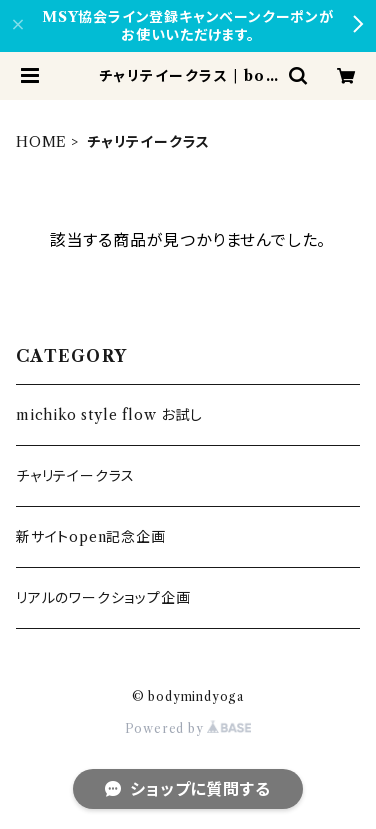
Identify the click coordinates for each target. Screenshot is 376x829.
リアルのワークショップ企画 (103, 598)
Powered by (188, 728)
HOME (41, 142)
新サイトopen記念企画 (91, 537)
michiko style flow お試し (109, 415)
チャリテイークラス (75, 476)
